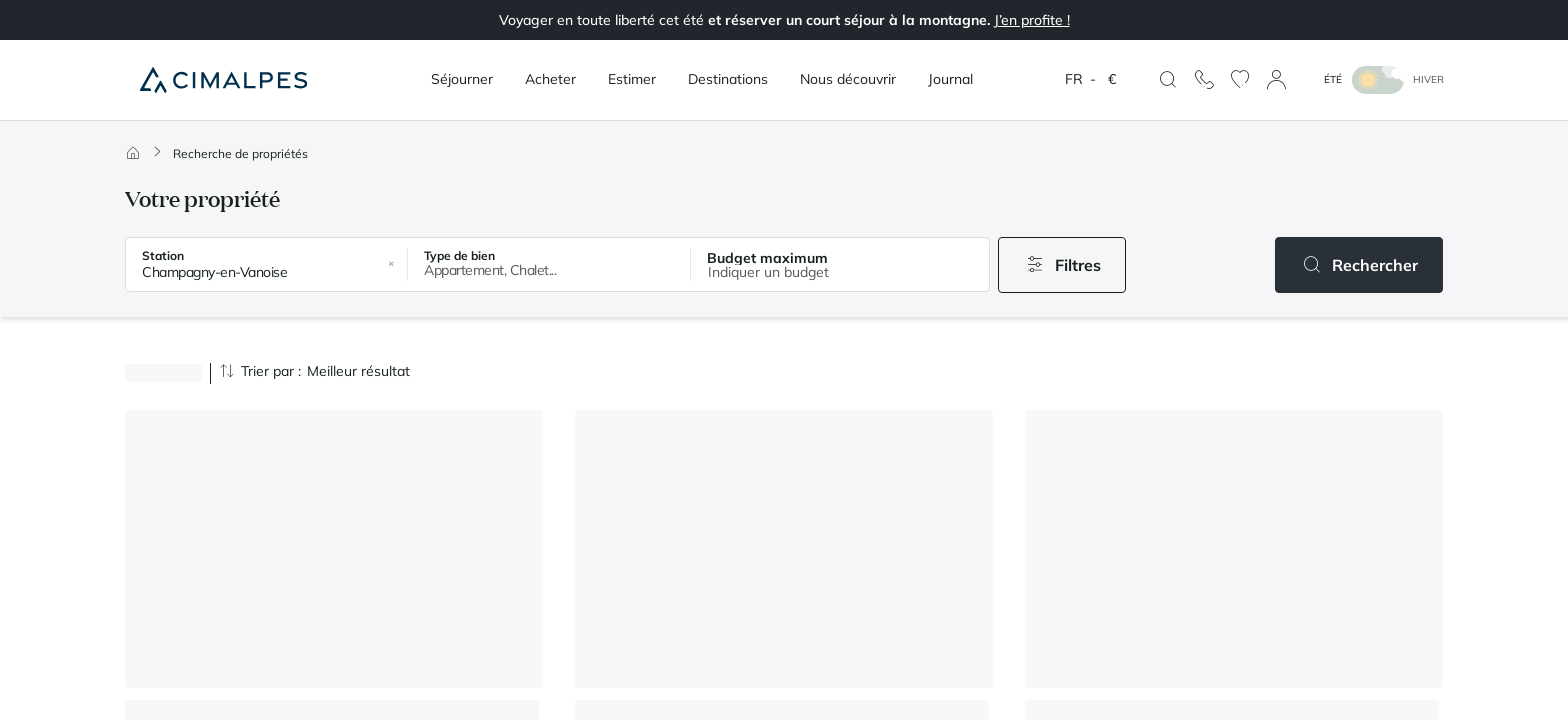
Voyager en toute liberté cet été (784, 20)
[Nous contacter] (1204, 80)
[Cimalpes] (223, 79)
